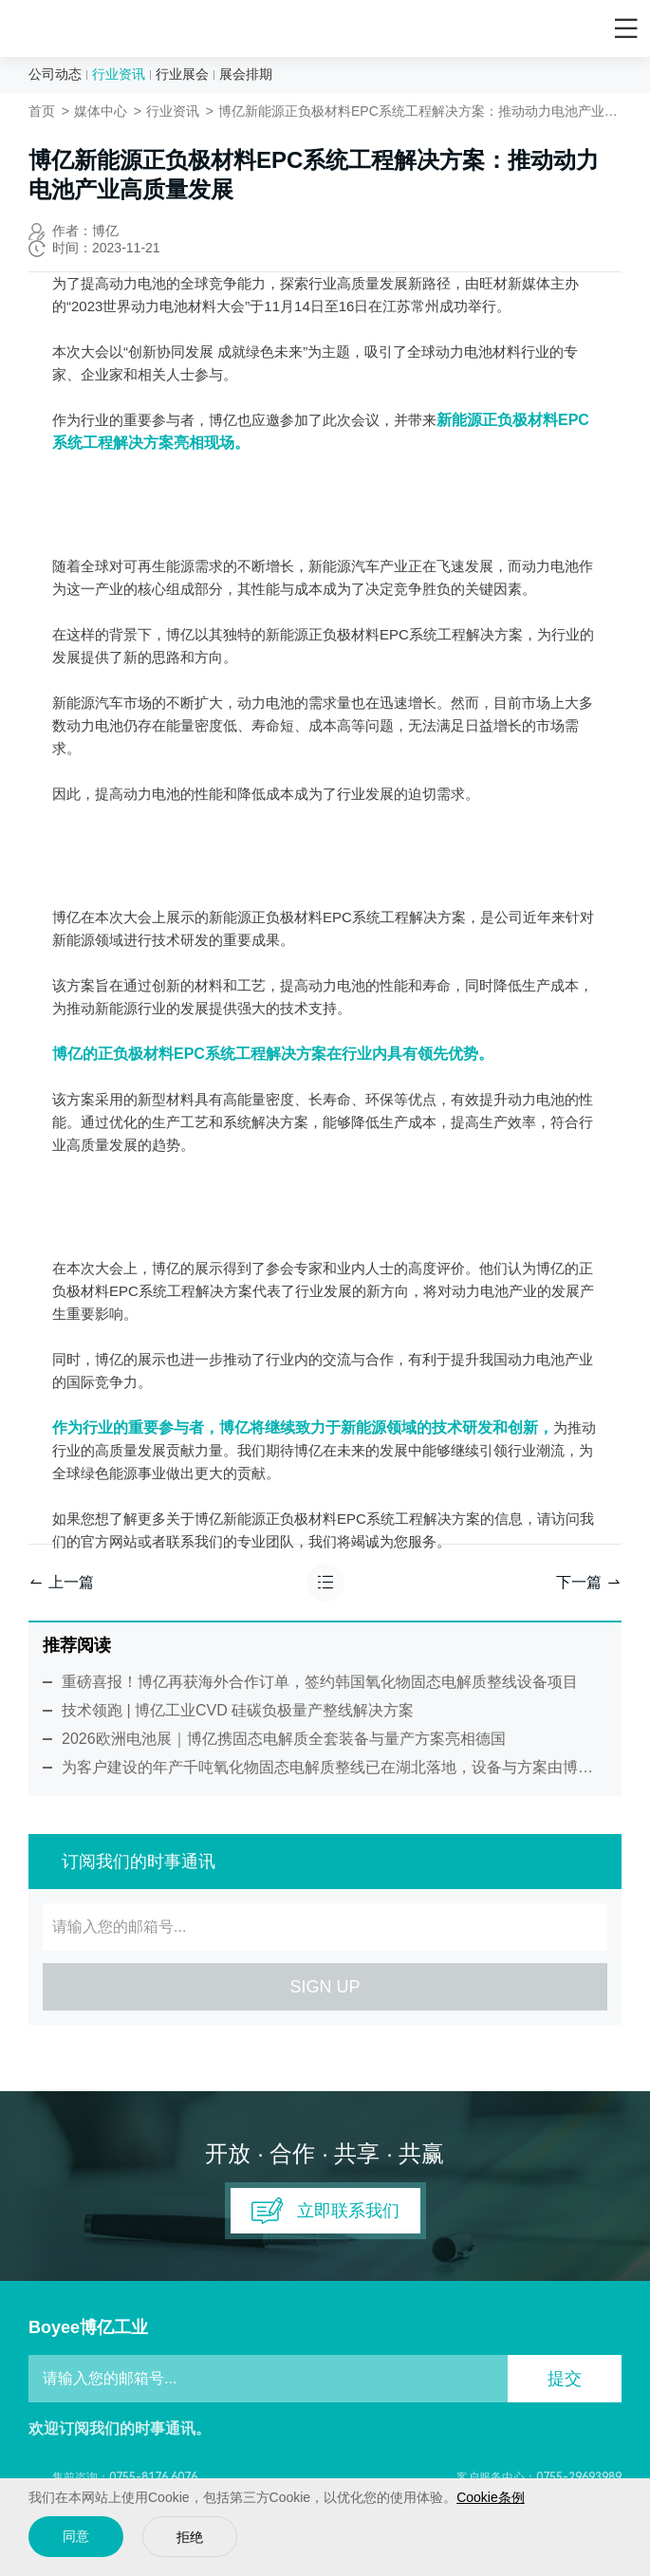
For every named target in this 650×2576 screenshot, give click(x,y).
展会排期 (245, 74)
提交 (565, 2378)
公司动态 (55, 74)
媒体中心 (100, 111)
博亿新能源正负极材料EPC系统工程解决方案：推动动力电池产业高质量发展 (420, 111)
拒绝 (189, 2537)
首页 (41, 111)
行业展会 (182, 74)
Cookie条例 (490, 2497)
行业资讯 (118, 74)
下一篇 (589, 1582)
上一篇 (61, 1582)
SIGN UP (324, 1986)
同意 (76, 2537)
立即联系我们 (325, 2210)
